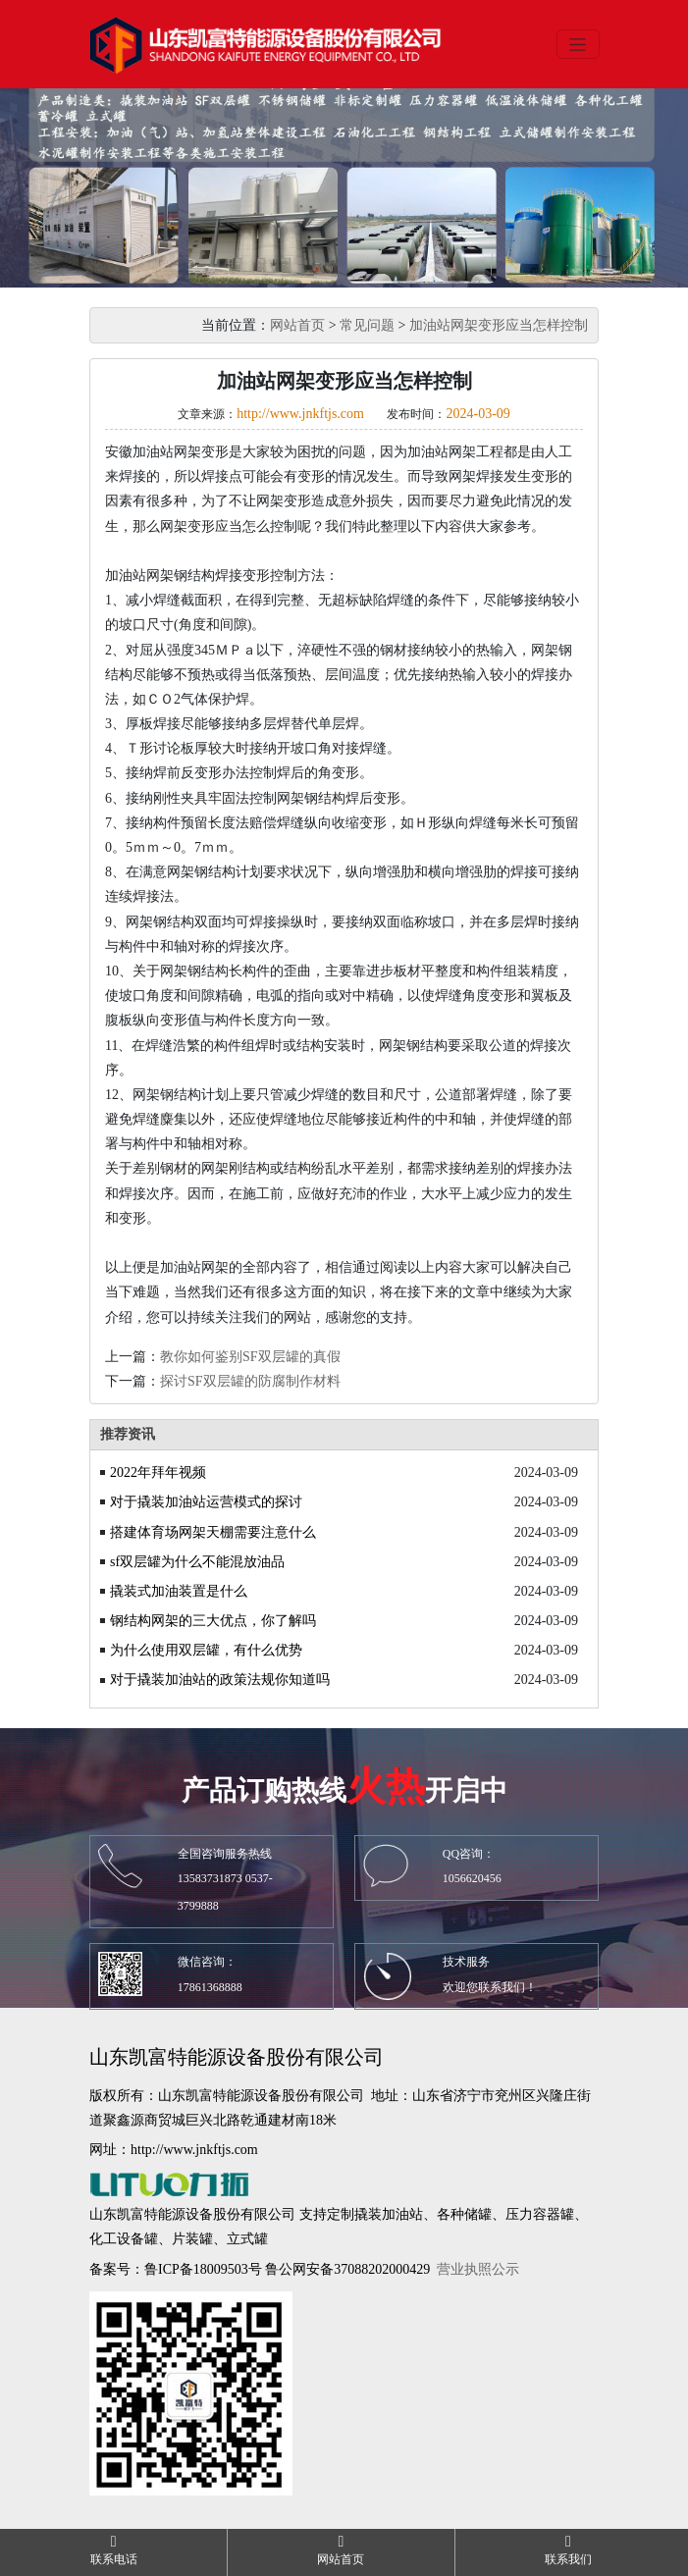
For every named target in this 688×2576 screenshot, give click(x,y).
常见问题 (367, 325)
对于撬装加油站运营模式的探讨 (206, 1502)
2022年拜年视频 (158, 1472)
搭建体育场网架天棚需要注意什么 (213, 1532)
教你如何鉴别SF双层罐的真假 (250, 1356)
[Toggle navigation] (578, 44)
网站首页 (297, 325)
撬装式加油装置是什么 (178, 1591)
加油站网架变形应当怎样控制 (498, 325)
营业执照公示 (478, 2269)
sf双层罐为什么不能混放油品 (197, 1561)
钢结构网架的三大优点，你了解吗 (213, 1620)
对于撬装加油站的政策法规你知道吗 (220, 1679)
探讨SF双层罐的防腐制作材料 (250, 1381)
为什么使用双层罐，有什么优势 (206, 1650)
